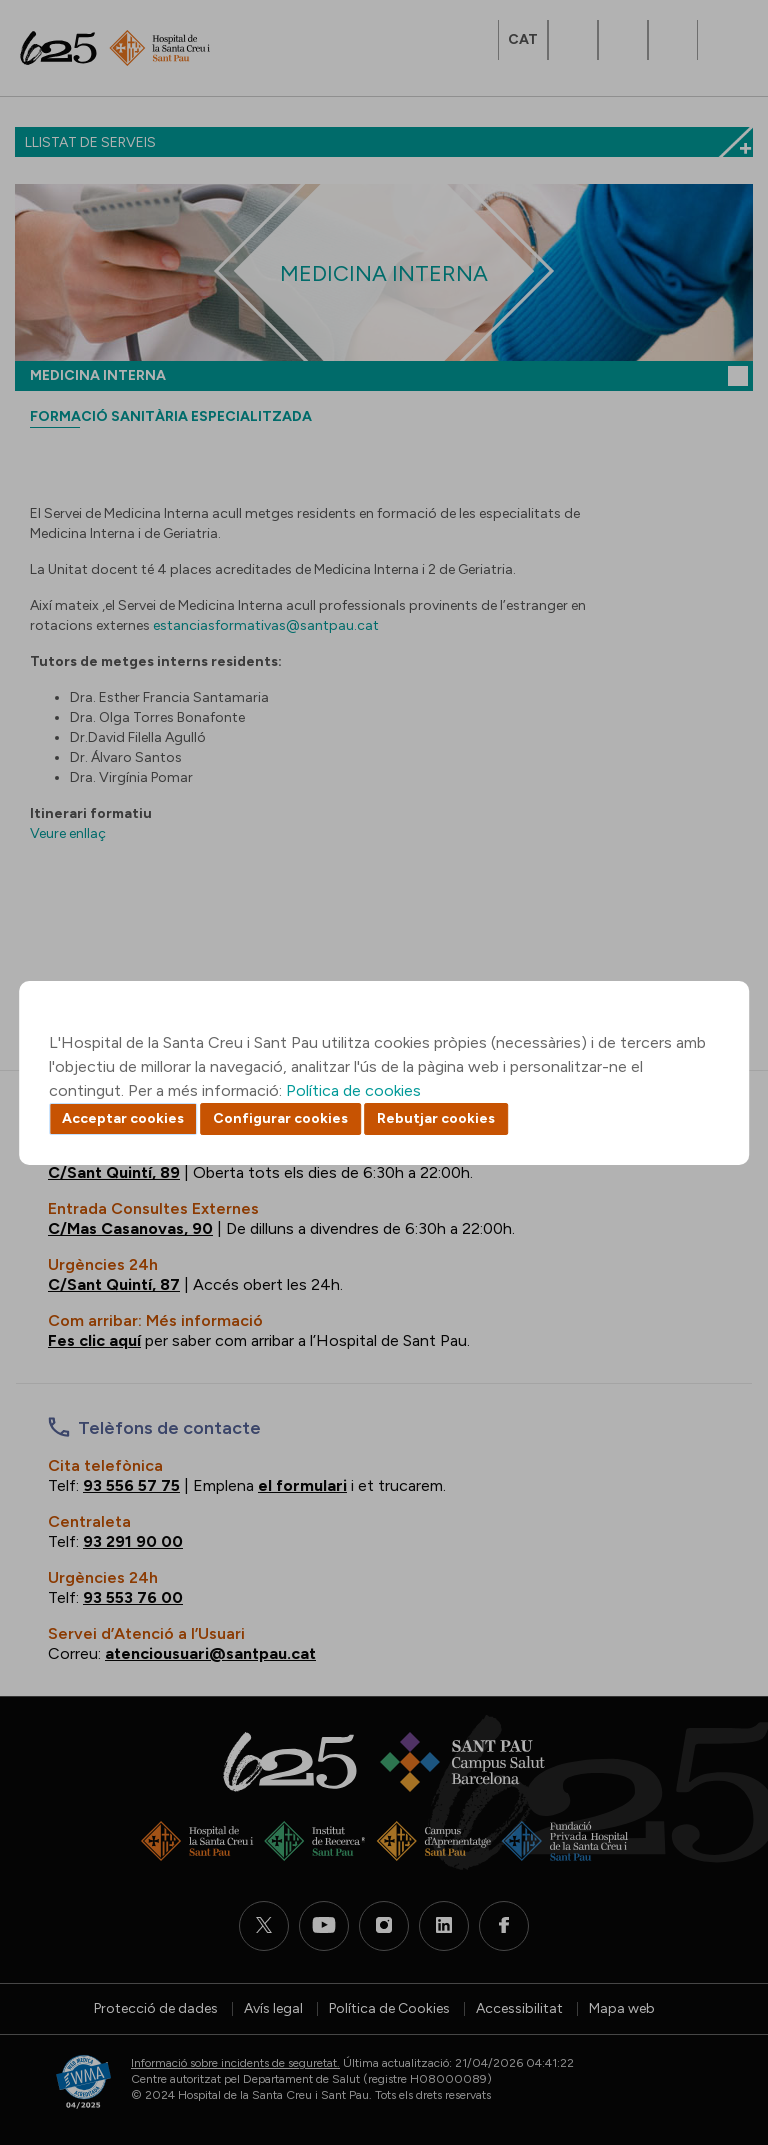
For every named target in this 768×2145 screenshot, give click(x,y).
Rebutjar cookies (436, 1118)
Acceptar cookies (123, 1118)
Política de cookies (353, 1090)
